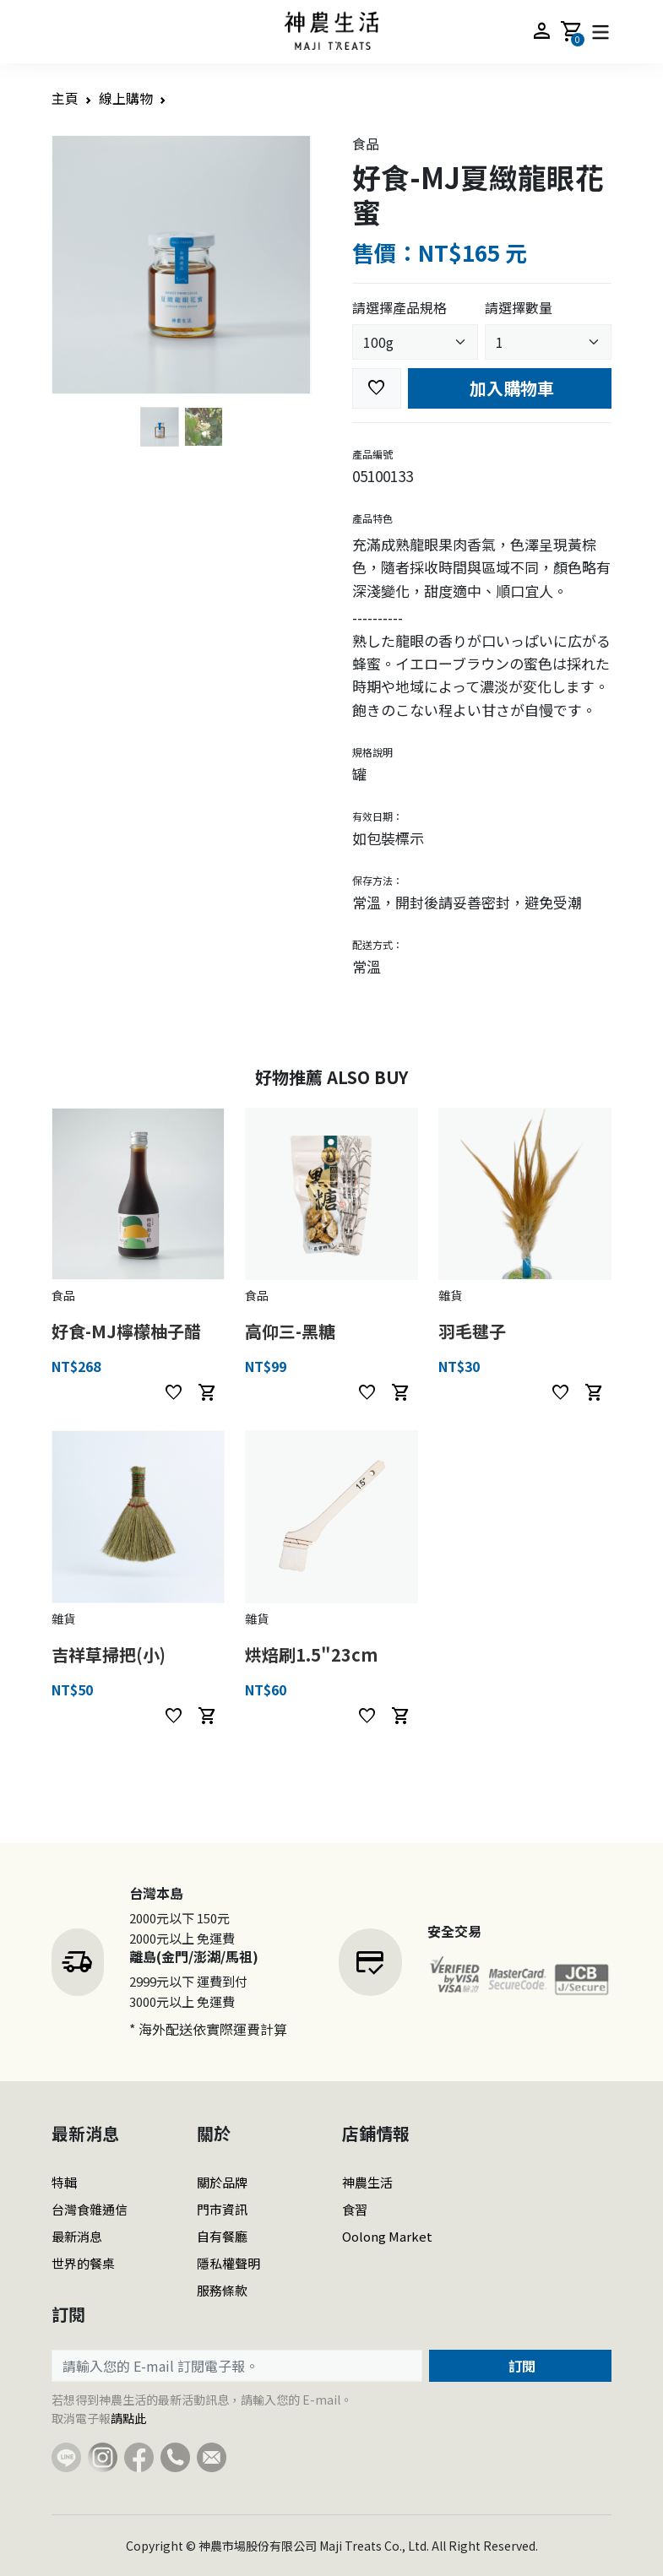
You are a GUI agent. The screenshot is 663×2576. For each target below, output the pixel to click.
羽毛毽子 (472, 1331)
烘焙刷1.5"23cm (311, 1654)
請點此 (128, 2418)
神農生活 (367, 2182)
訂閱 (520, 2366)
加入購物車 (509, 388)
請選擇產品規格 (399, 307)
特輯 (64, 2182)
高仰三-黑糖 (290, 1331)
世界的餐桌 (83, 2263)
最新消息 (77, 2236)
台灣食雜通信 (90, 2209)
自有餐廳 (222, 2236)
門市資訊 (222, 2209)
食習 (354, 2209)
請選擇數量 (518, 307)
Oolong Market (387, 2236)
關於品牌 (222, 2182)
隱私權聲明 (228, 2263)
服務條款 (222, 2290)
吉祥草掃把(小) (109, 1654)
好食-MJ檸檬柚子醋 (126, 1331)
